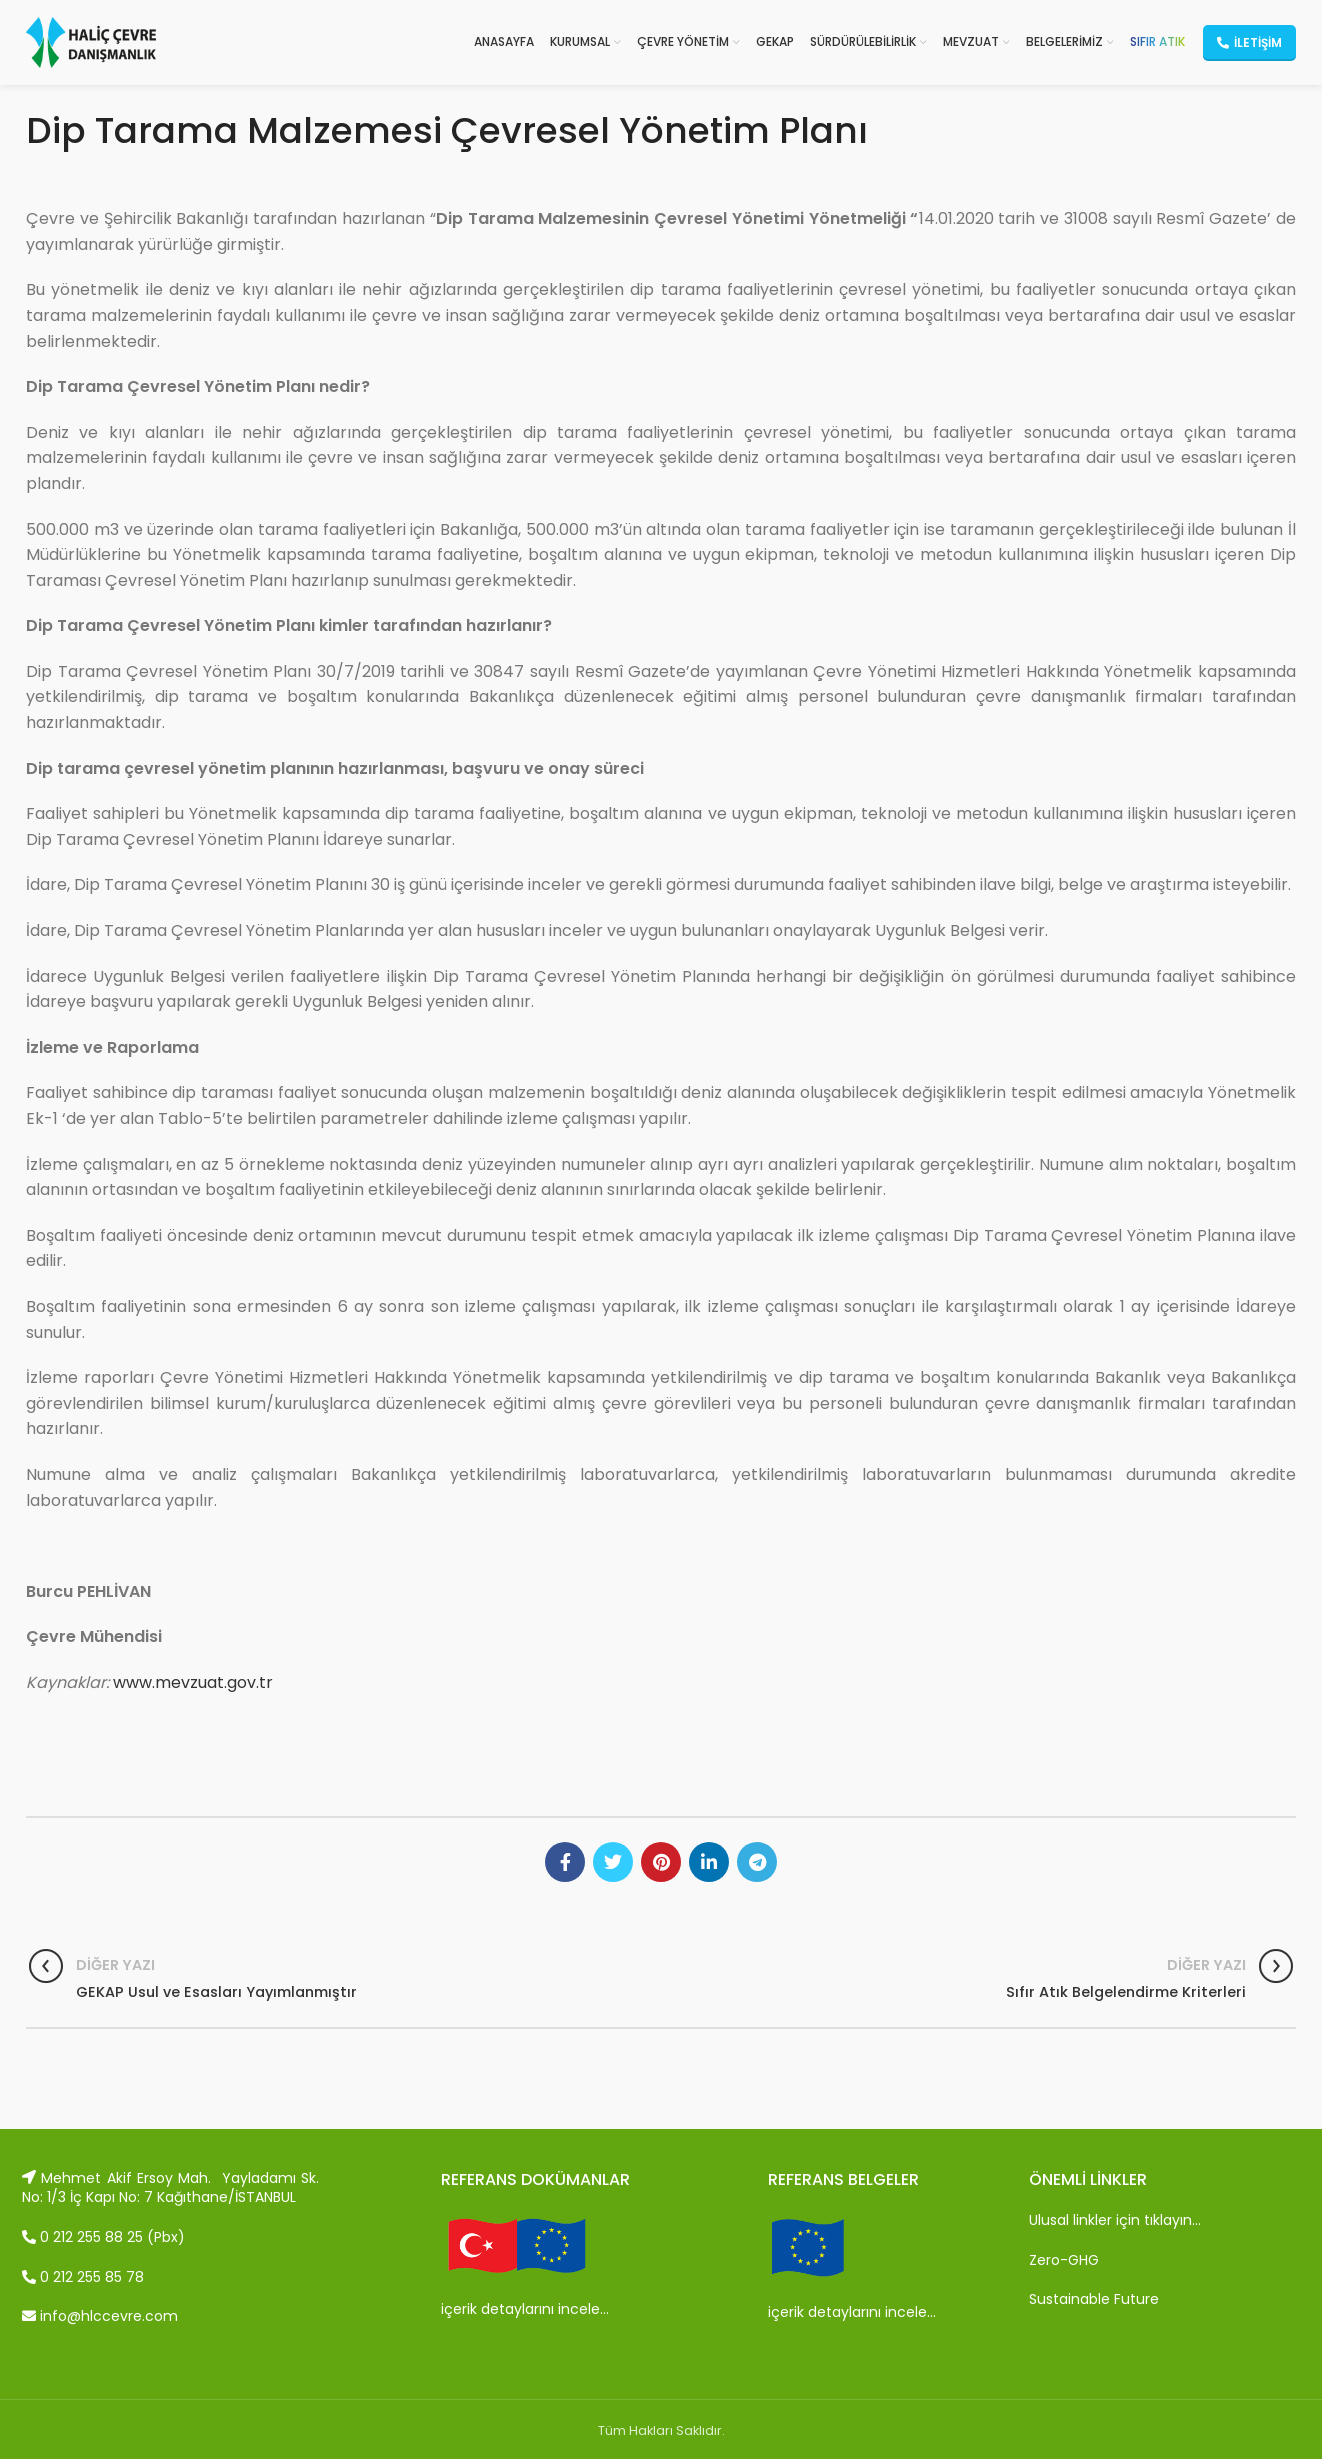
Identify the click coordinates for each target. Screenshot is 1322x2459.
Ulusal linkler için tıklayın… (1115, 2220)
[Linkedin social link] (709, 1862)
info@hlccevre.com (100, 2316)
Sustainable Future (1094, 2299)
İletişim (1249, 42)
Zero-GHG (1064, 2260)
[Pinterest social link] (661, 1862)
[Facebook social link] (565, 1862)
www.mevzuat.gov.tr (193, 1682)
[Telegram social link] (757, 1862)
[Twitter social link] (613, 1862)
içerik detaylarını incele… (525, 2309)
